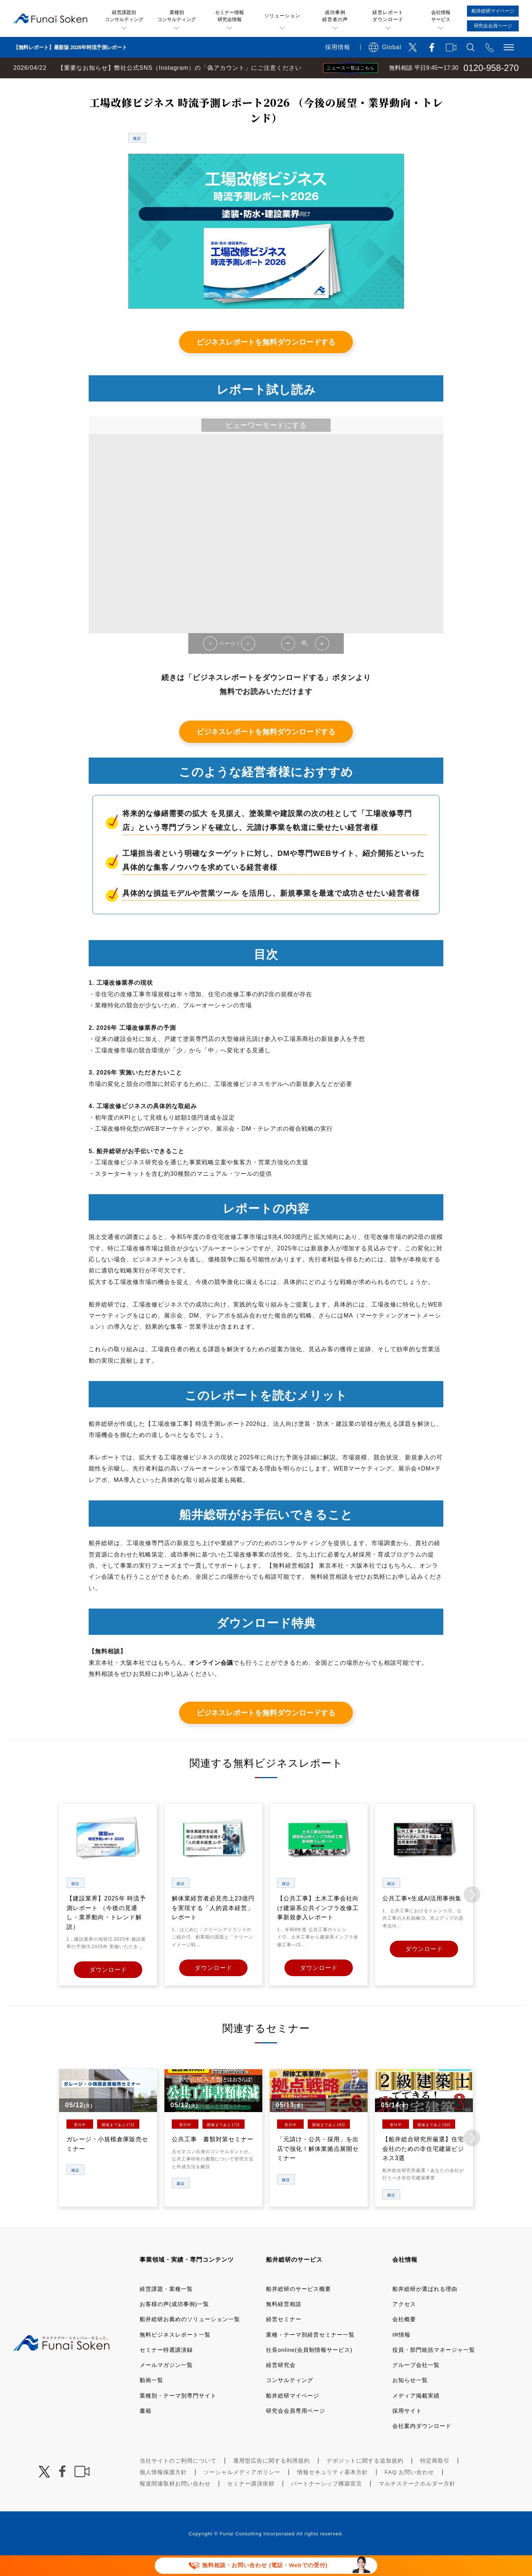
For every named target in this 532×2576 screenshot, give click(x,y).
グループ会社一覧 (416, 2384)
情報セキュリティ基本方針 (332, 2491)
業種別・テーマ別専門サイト (178, 2414)
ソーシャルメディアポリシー (242, 2491)
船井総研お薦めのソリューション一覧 (190, 2338)
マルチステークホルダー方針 (417, 2503)
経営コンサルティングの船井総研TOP (54, 86)
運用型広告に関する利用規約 (271, 2480)
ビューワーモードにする (266, 446)
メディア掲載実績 (416, 2414)
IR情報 (401, 2353)
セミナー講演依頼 (250, 2503)
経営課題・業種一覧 (166, 2308)
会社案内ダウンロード (421, 2445)
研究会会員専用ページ (295, 2429)
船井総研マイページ (292, 2414)
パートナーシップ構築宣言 (326, 2503)
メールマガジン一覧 (166, 2384)
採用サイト (407, 2429)
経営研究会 (281, 2384)
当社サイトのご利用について (178, 2480)
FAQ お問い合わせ (409, 2491)
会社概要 (404, 2338)
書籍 (145, 2429)
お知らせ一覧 (410, 2399)
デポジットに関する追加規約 (365, 2480)
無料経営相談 (283, 2323)
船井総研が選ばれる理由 (424, 2308)
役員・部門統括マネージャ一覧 (433, 2368)
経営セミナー (283, 2338)
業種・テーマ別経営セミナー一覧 (310, 2353)
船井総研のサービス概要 (298, 2308)
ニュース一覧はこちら (351, 68)
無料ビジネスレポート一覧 (145, 86)
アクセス (404, 2323)
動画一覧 (151, 2399)
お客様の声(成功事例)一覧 (174, 2323)
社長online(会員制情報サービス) (309, 2368)
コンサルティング (289, 2399)
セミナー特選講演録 (166, 2368)
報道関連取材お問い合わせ (175, 2503)
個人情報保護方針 (163, 2491)
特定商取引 (435, 2480)
